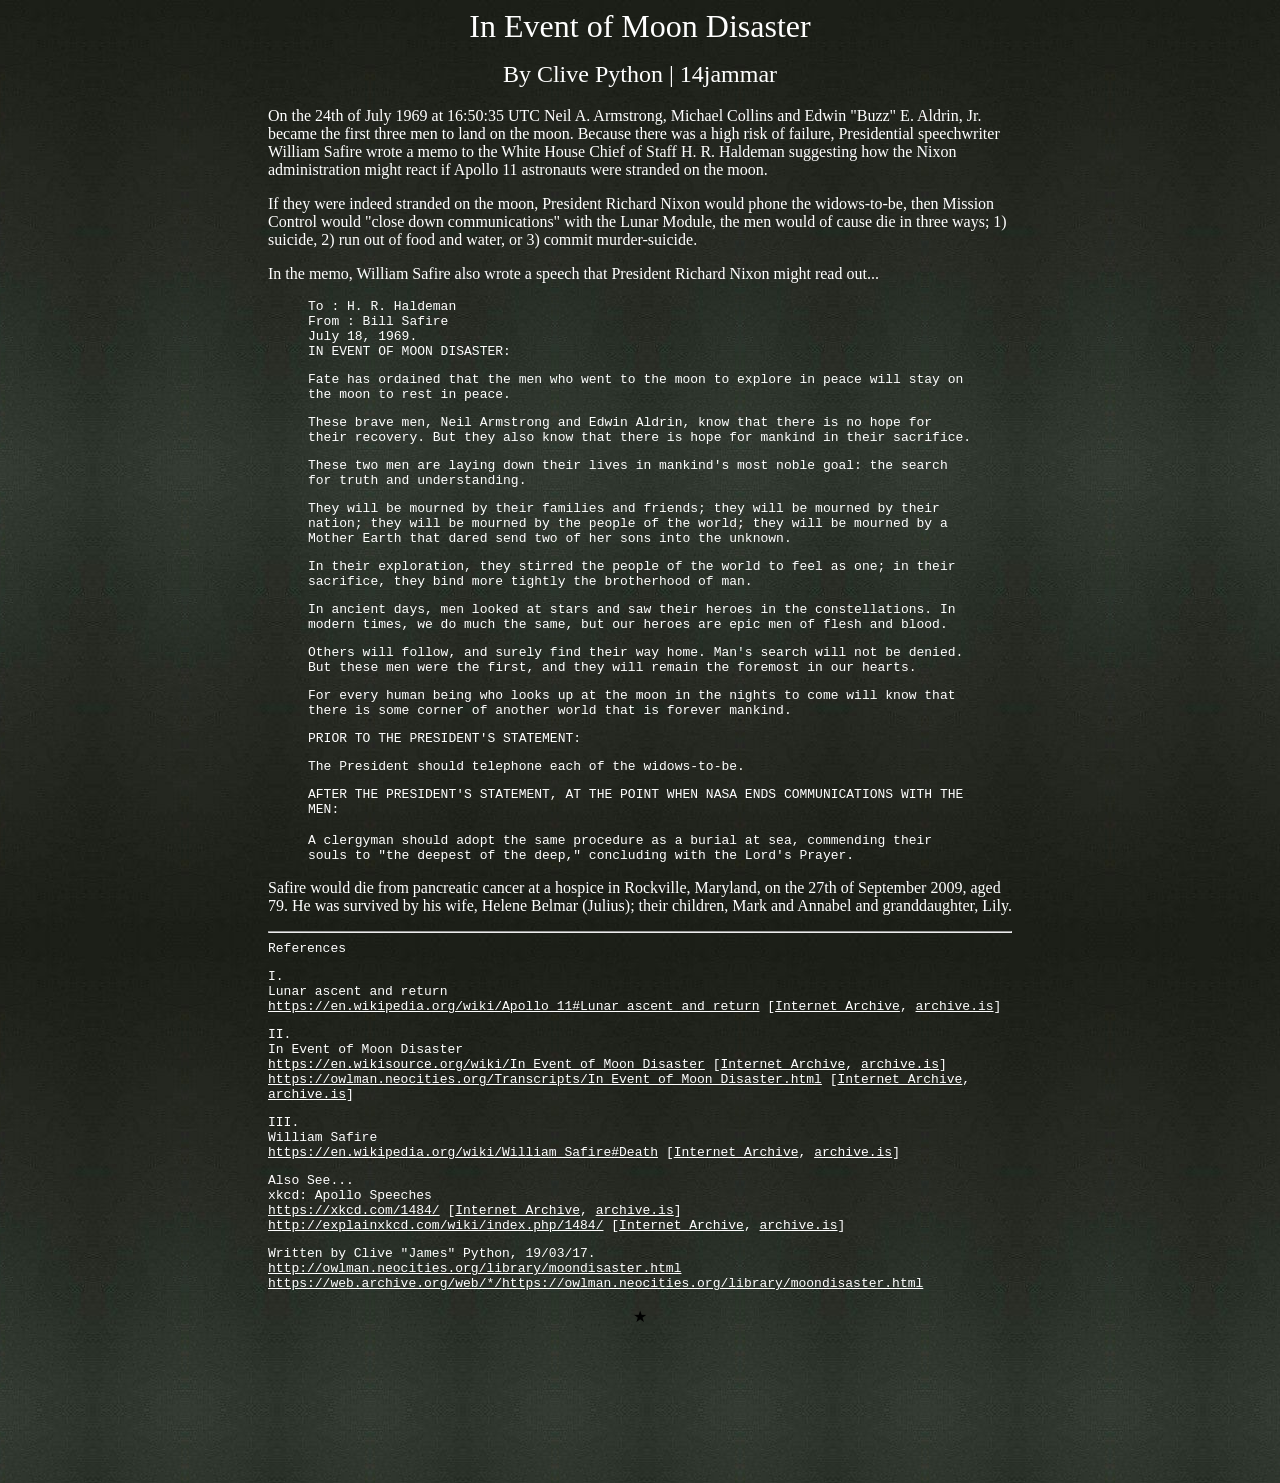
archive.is (954, 1098)
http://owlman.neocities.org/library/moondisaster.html (474, 1402)
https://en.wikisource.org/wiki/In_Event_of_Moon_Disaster (486, 1165)
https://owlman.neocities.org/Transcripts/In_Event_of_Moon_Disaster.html (545, 1183)
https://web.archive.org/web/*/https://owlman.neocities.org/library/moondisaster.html (595, 1420)
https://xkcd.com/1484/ (354, 1335)
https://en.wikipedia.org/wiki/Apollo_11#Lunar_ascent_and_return (513, 1098)
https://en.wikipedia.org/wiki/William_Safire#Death (463, 1268)
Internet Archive (837, 1098)
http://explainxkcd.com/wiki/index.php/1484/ (435, 1353)
